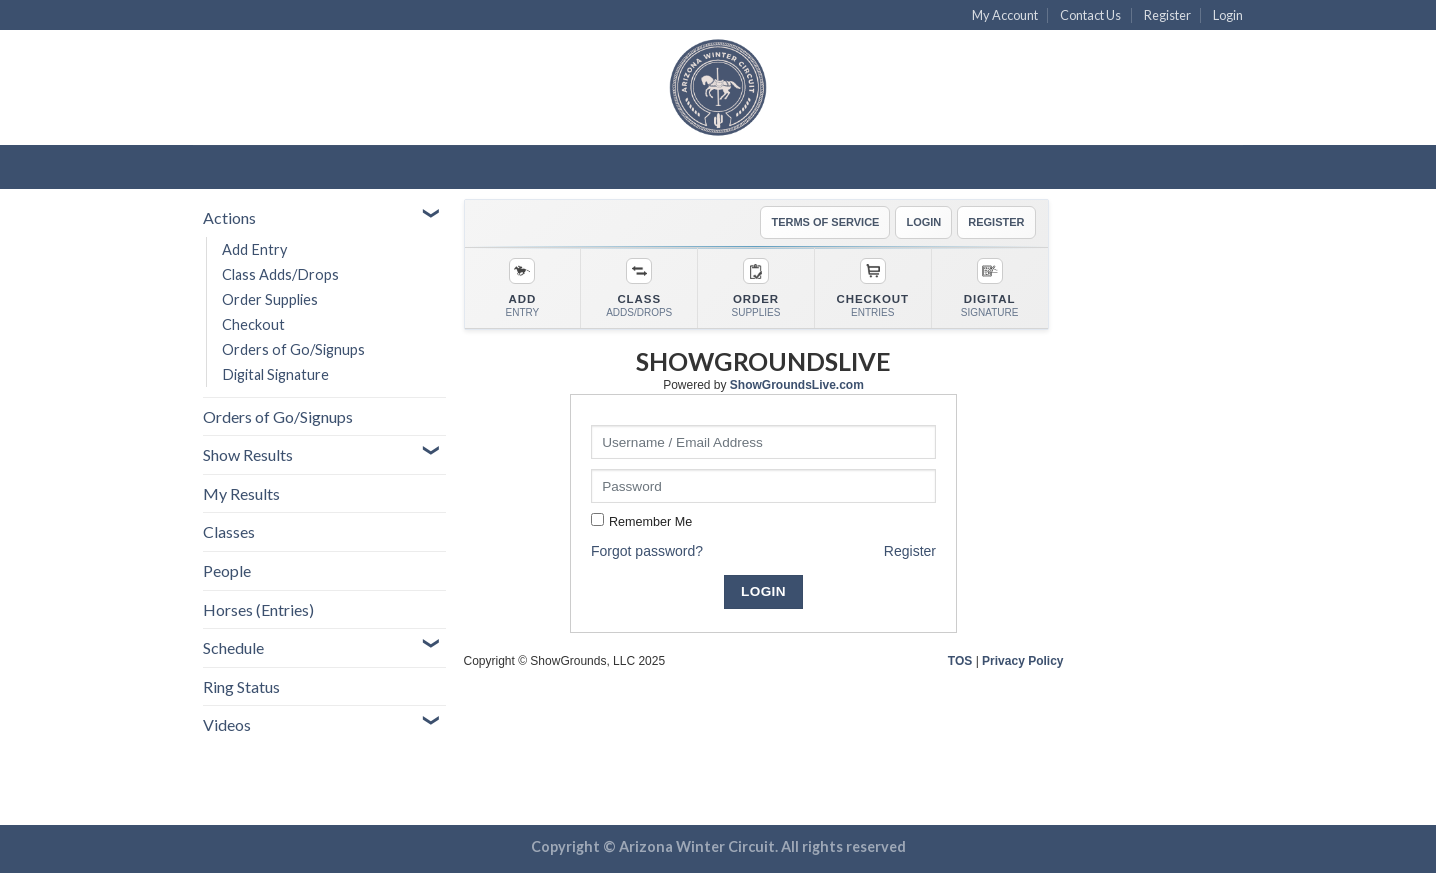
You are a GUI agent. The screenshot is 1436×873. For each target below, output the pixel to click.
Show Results (248, 454)
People (227, 570)
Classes (229, 531)
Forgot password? (647, 551)
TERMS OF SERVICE (825, 222)
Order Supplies (270, 299)
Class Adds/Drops (280, 274)
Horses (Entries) (258, 609)
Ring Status (241, 686)
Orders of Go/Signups (293, 349)
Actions (229, 217)
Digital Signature (275, 374)
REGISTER (996, 222)
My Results (241, 493)
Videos (227, 724)
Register (1167, 15)
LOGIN (923, 222)
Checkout (253, 324)
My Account (1005, 15)
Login (1228, 15)
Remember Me (650, 522)
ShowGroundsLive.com (797, 385)
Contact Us (1090, 15)
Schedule (233, 647)
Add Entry (254, 249)
